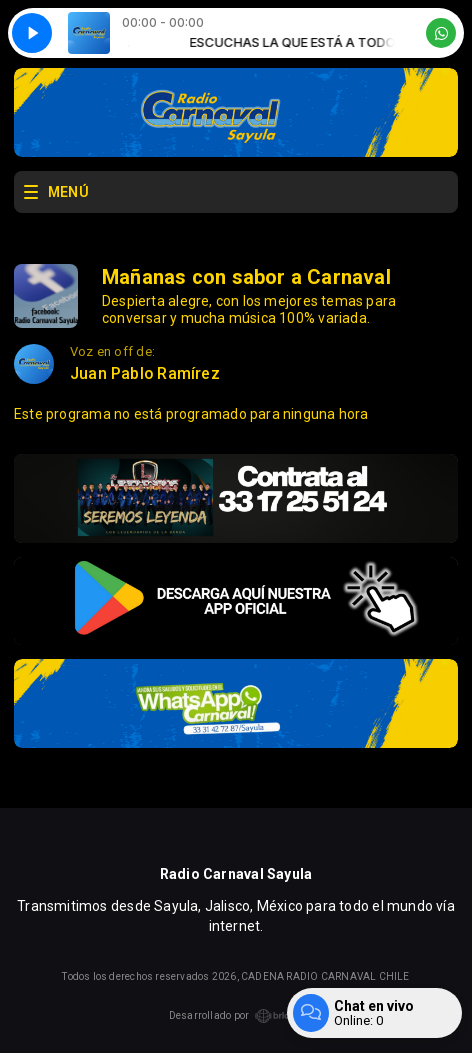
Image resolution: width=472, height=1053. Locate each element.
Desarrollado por (236, 1016)
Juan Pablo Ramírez (145, 373)
